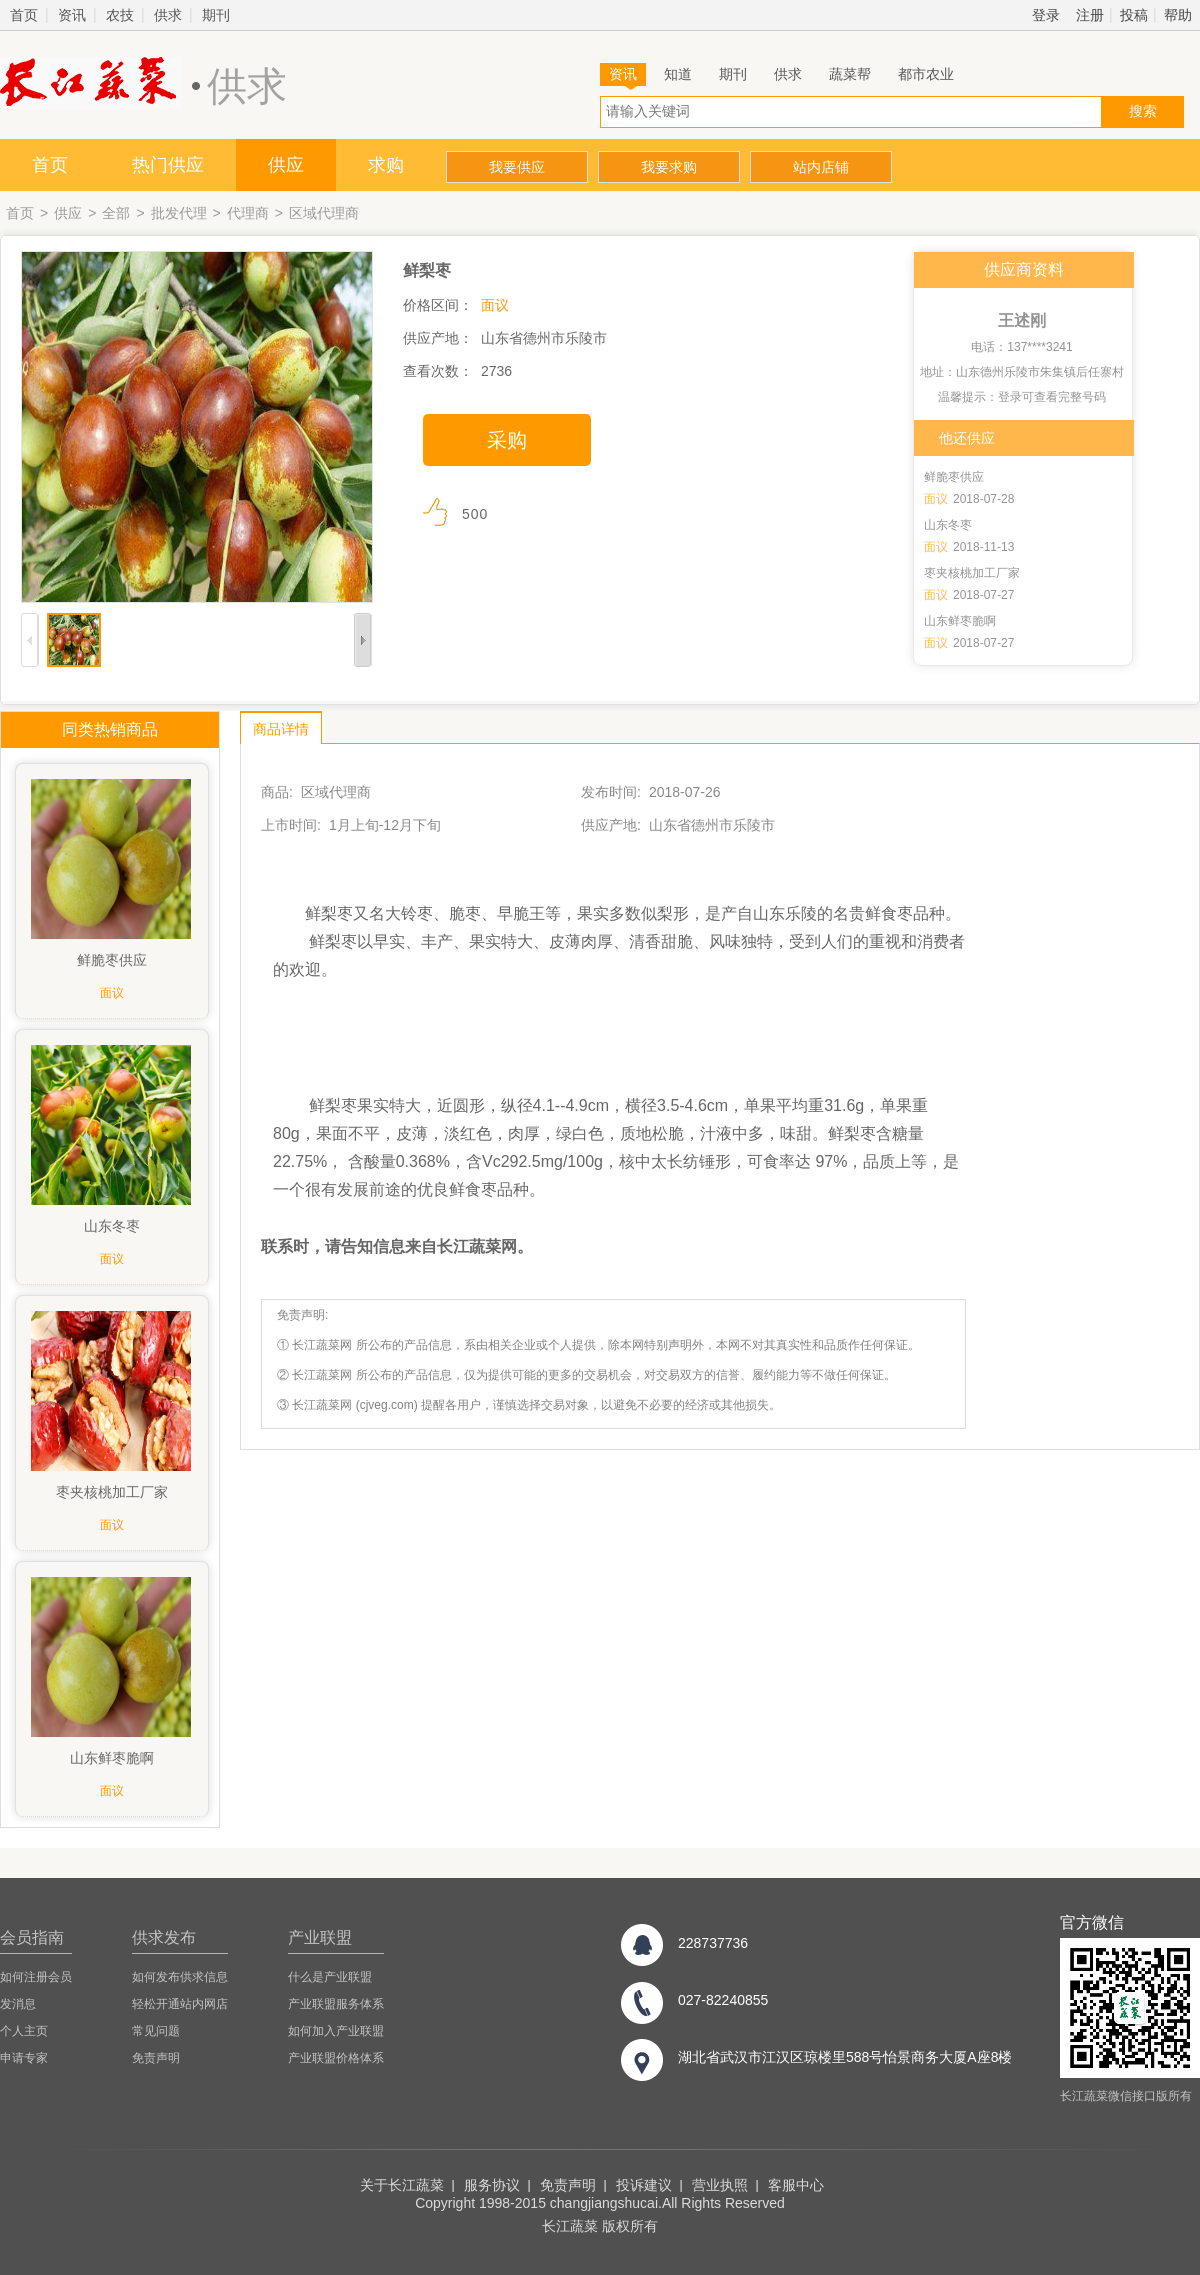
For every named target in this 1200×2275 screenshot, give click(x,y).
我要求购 (669, 167)
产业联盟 (320, 1937)
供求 (168, 15)
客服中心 (796, 2185)
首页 (24, 15)
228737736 (713, 1943)
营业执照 (720, 2185)
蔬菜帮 (850, 74)
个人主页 (24, 2031)
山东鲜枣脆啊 (960, 621)
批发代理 (179, 213)
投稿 (1134, 15)
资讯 (72, 15)
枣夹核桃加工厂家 (972, 573)
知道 (678, 74)
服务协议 (492, 2185)
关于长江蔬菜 (402, 2185)
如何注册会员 (36, 1977)
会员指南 (32, 1937)
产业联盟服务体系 (336, 2004)
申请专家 (24, 2058)
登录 (1046, 15)
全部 (116, 213)
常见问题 (156, 2031)
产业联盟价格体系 (336, 2058)
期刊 (216, 15)
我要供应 (517, 167)
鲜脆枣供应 (954, 477)
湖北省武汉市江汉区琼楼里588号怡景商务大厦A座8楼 (845, 2057)
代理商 (248, 213)
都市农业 (926, 74)
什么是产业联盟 (330, 1977)
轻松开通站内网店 (180, 2004)
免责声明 (156, 2058)
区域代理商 (324, 213)
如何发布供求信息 (180, 1977)
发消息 (18, 2004)
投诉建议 (644, 2185)
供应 (286, 165)
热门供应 (168, 165)
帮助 (1178, 15)
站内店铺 (821, 167)
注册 (1090, 15)
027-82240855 (723, 2000)
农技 (120, 15)
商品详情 (281, 729)
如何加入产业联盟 (336, 2031)
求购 (386, 165)
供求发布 (164, 1937)
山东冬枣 (948, 525)
